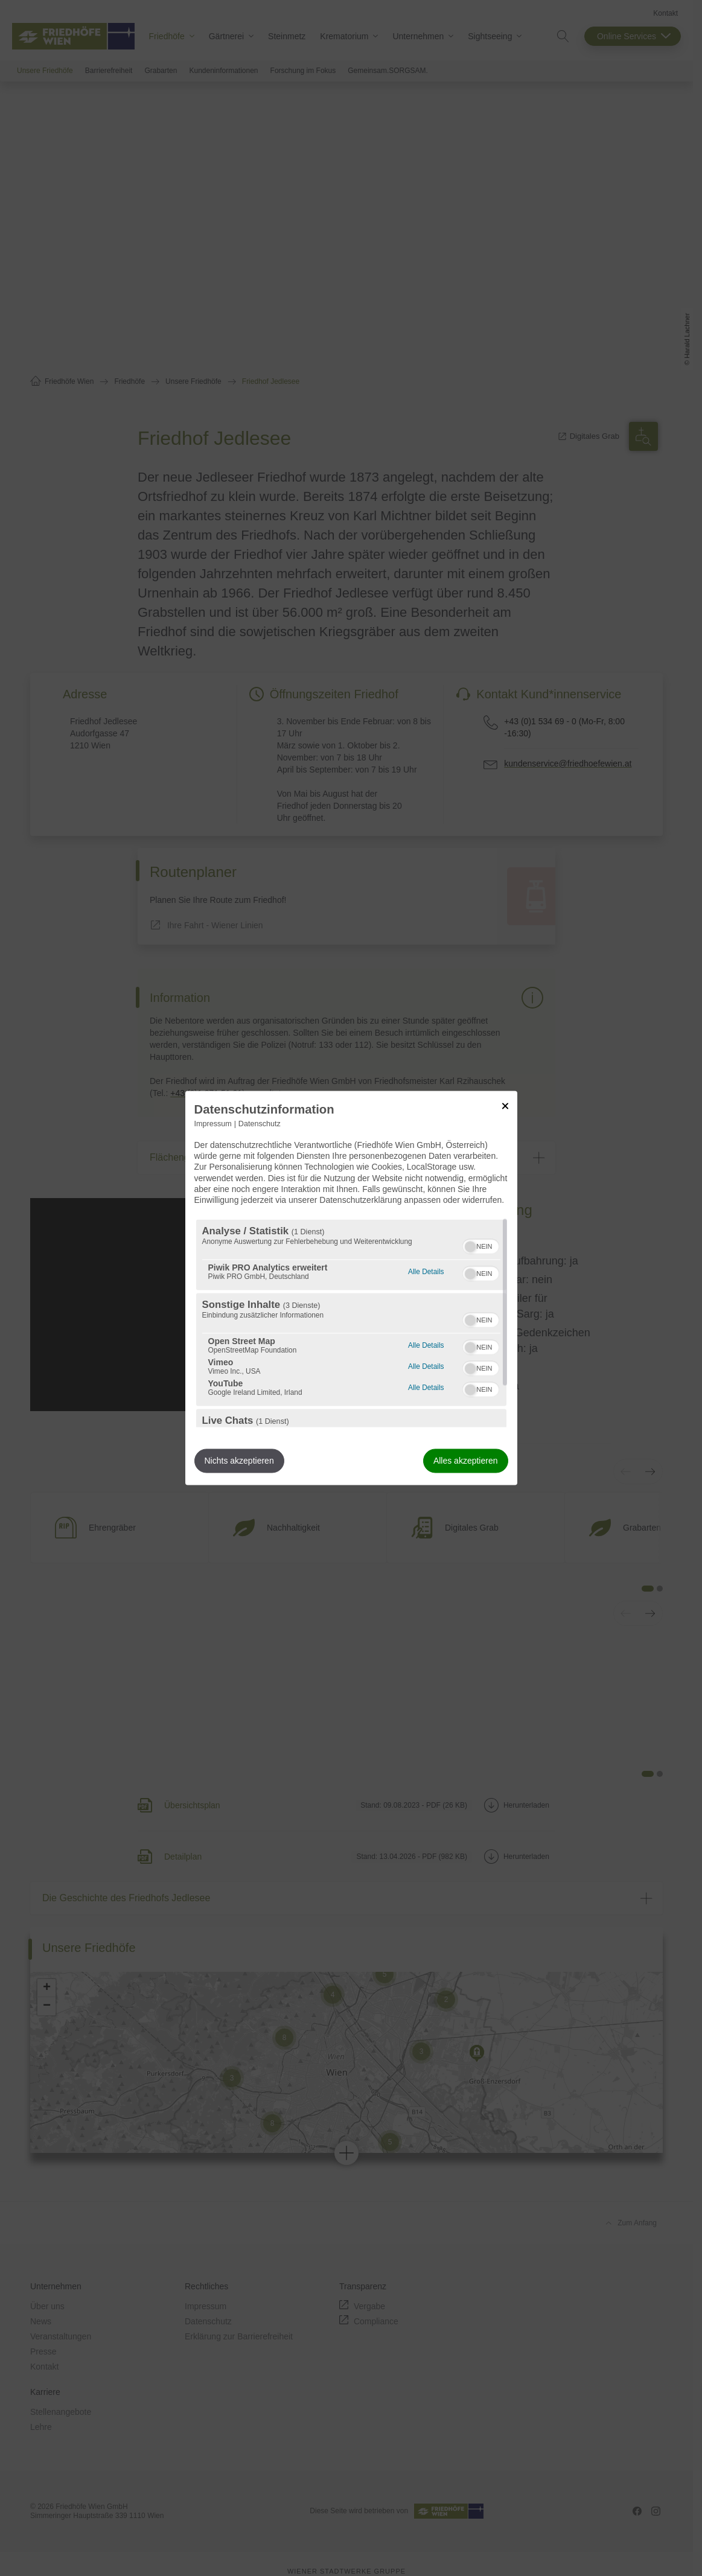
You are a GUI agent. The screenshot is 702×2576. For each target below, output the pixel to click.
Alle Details (426, 1271)
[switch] (480, 1245)
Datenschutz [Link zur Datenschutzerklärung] (259, 1124)
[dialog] (351, 1288)
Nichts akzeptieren (239, 1461)
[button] (470, 1247)
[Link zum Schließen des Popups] (505, 1106)
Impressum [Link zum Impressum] (213, 1124)
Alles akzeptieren (465, 1461)
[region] (351, 1323)
